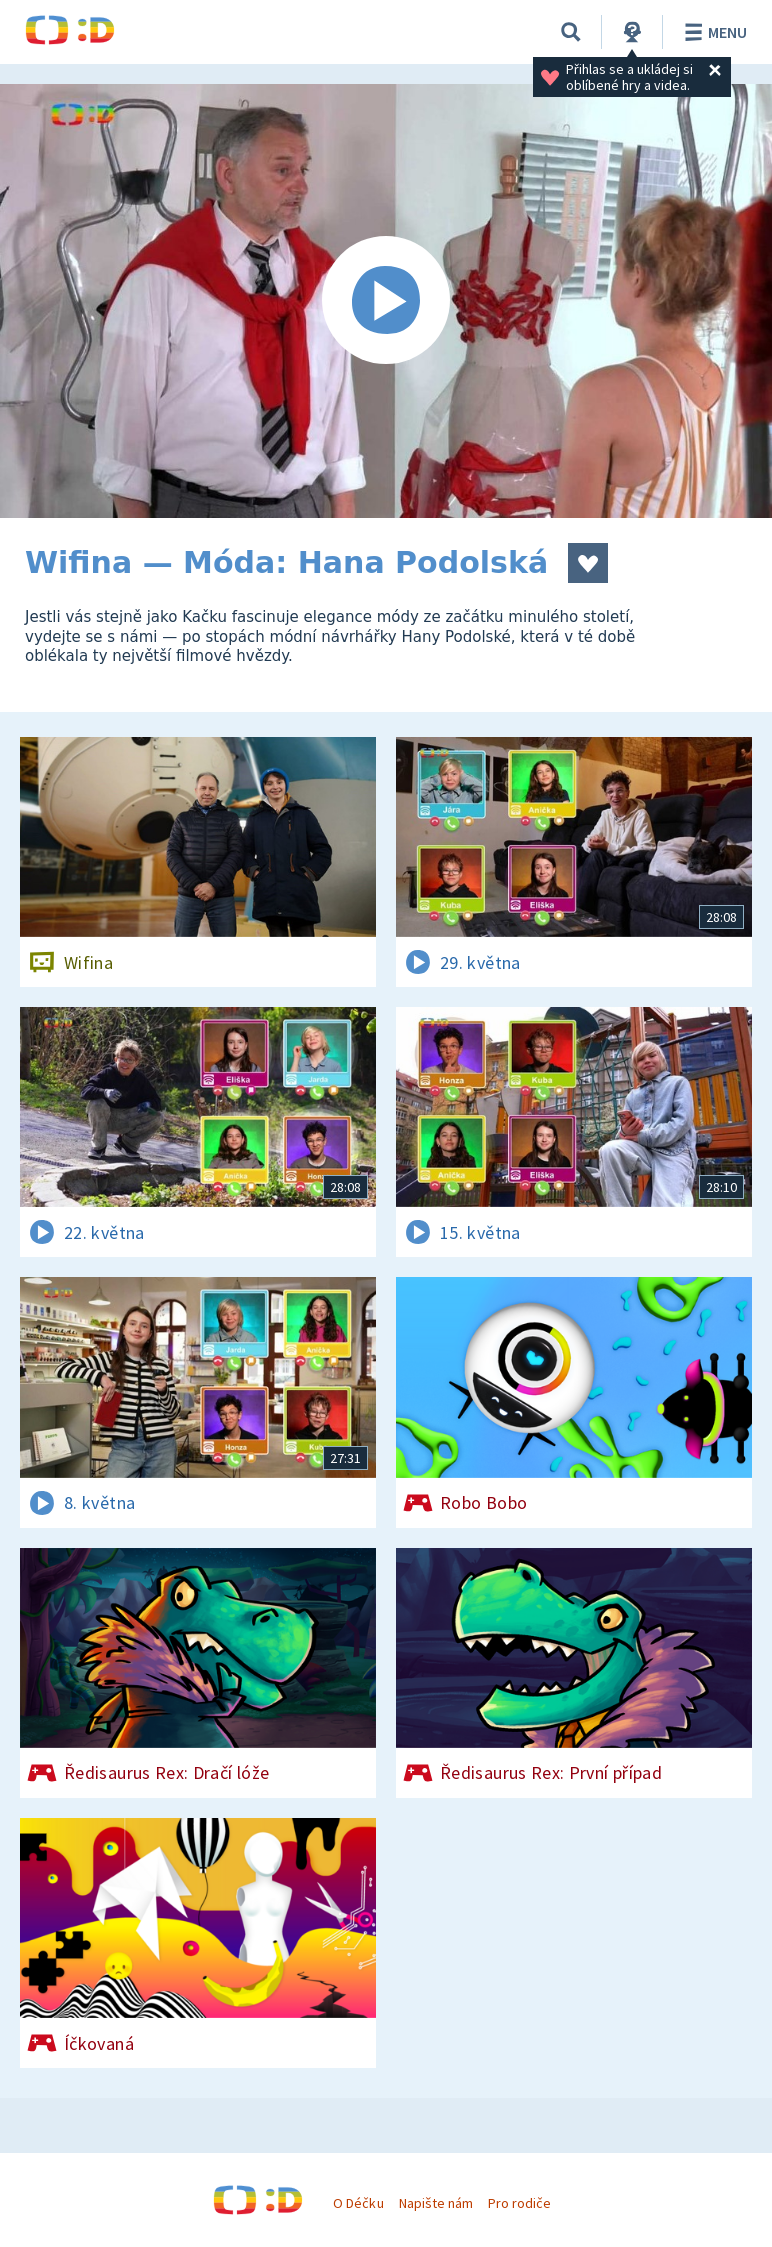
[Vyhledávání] (571, 32)
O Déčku (358, 2203)
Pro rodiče (519, 2203)
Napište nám (436, 2203)
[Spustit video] (386, 301)
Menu (712, 32)
